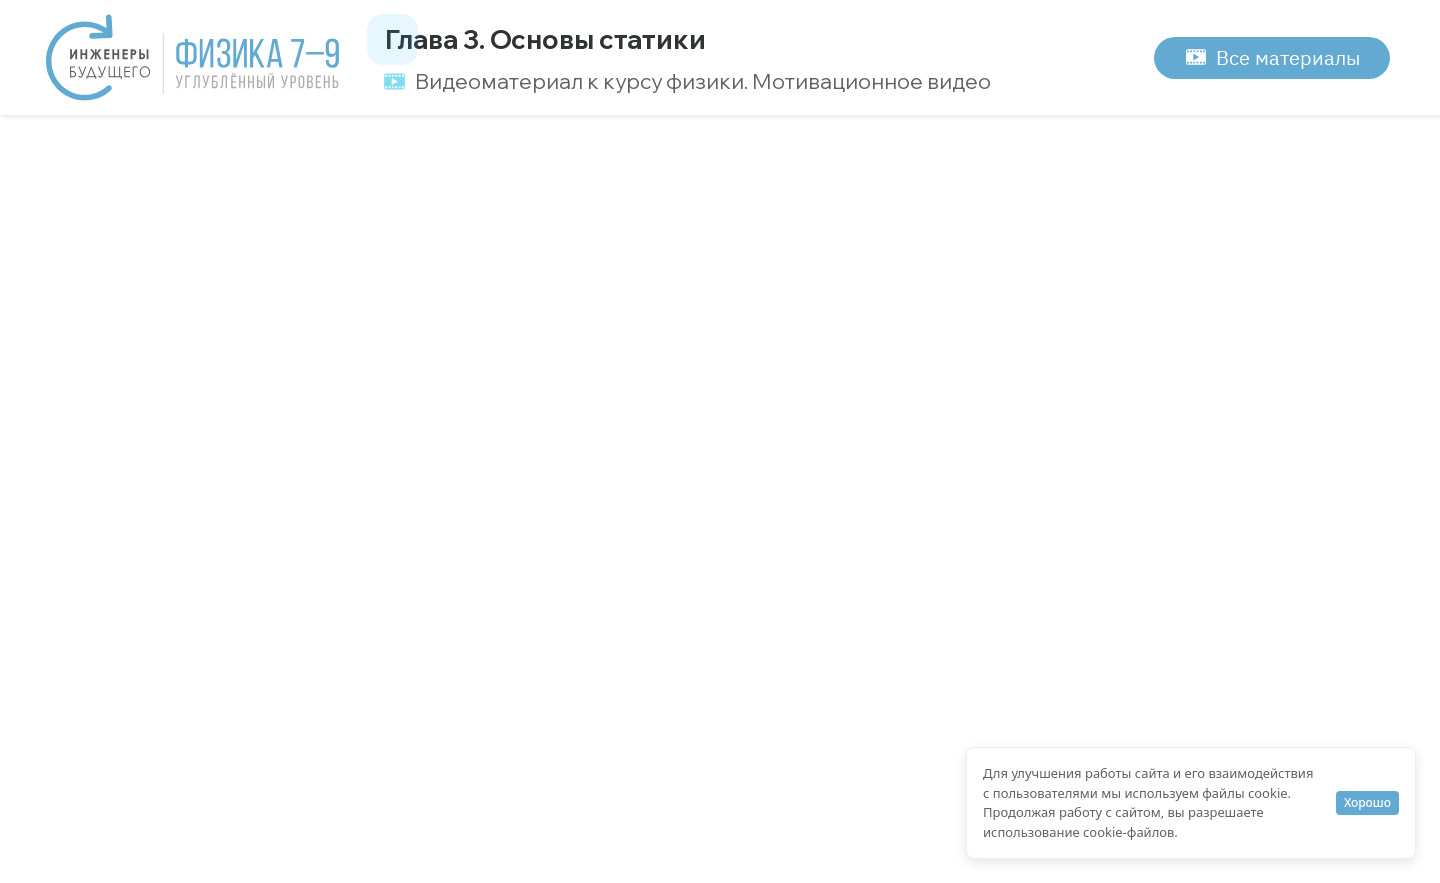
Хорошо (1367, 802)
